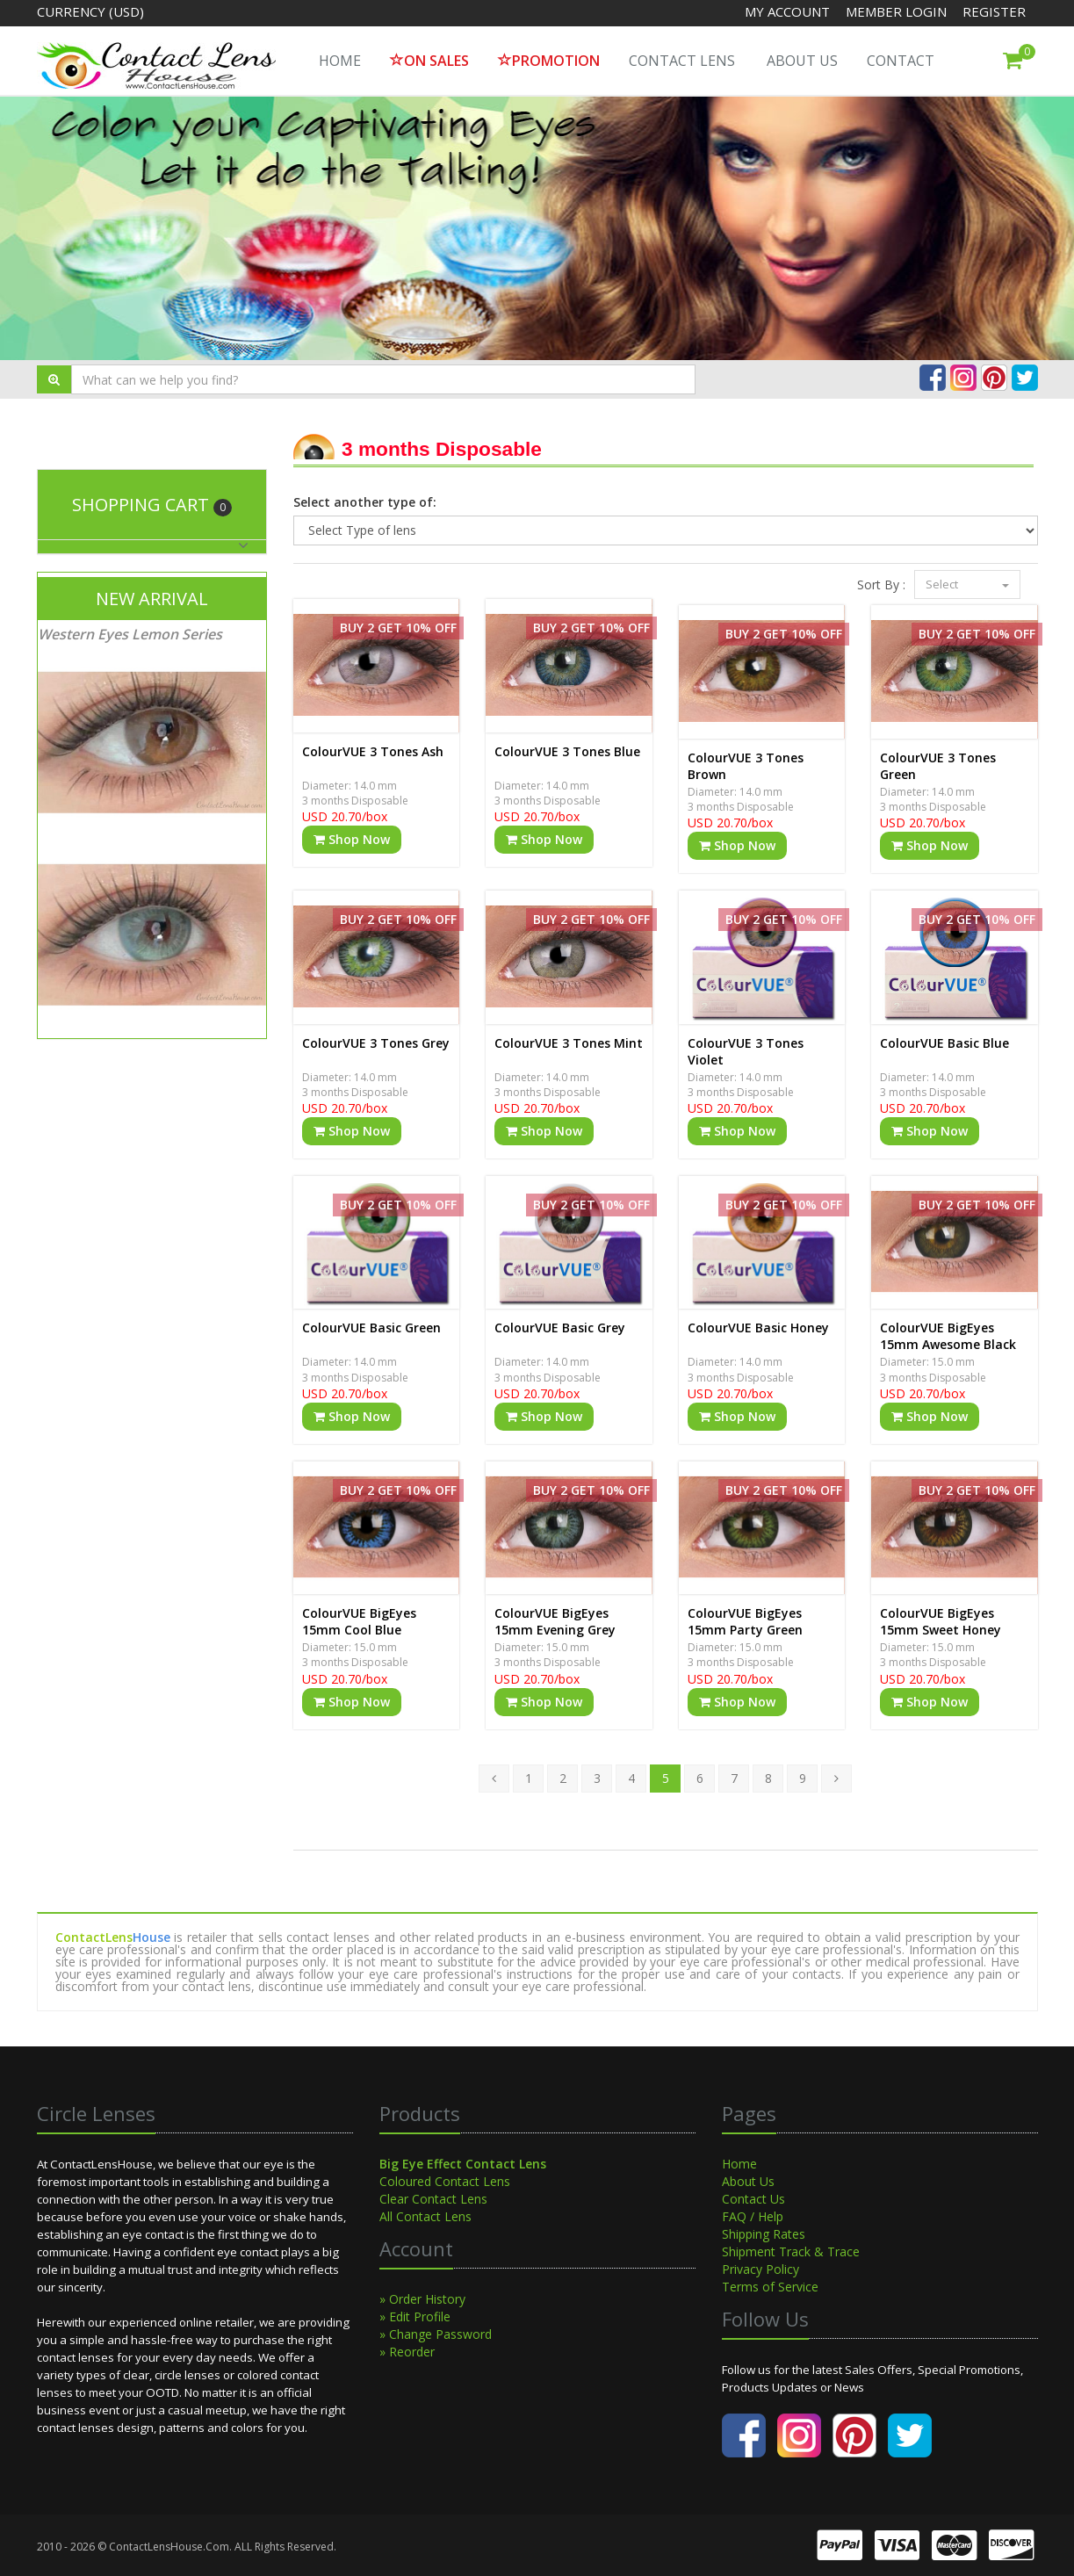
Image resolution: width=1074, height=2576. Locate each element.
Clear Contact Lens (433, 2198)
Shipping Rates (763, 2234)
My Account (787, 11)
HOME (340, 60)
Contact (900, 60)
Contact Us (753, 2198)
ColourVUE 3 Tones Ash (372, 751)
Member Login (898, 11)
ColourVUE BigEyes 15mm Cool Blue (359, 1621)
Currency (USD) (90, 11)
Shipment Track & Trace (791, 2251)
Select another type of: (364, 502)
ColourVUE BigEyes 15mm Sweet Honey (940, 1621)
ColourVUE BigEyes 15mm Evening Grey (555, 1621)
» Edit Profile (415, 2316)
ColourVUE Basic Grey (559, 1327)
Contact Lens (682, 60)
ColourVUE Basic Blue (944, 1043)
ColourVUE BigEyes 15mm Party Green (745, 1621)
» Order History (422, 2299)
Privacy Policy (760, 2269)
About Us (802, 60)
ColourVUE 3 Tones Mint (568, 1043)
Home (739, 2163)
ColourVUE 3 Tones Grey (376, 1043)
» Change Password (435, 2334)
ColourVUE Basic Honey (758, 1327)
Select (967, 584)
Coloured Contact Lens (444, 2181)
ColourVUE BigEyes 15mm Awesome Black (948, 1336)
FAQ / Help (752, 2216)
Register (994, 11)
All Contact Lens (425, 2216)
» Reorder (407, 2351)
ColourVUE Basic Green (371, 1327)
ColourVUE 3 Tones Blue (567, 751)
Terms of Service (770, 2286)
